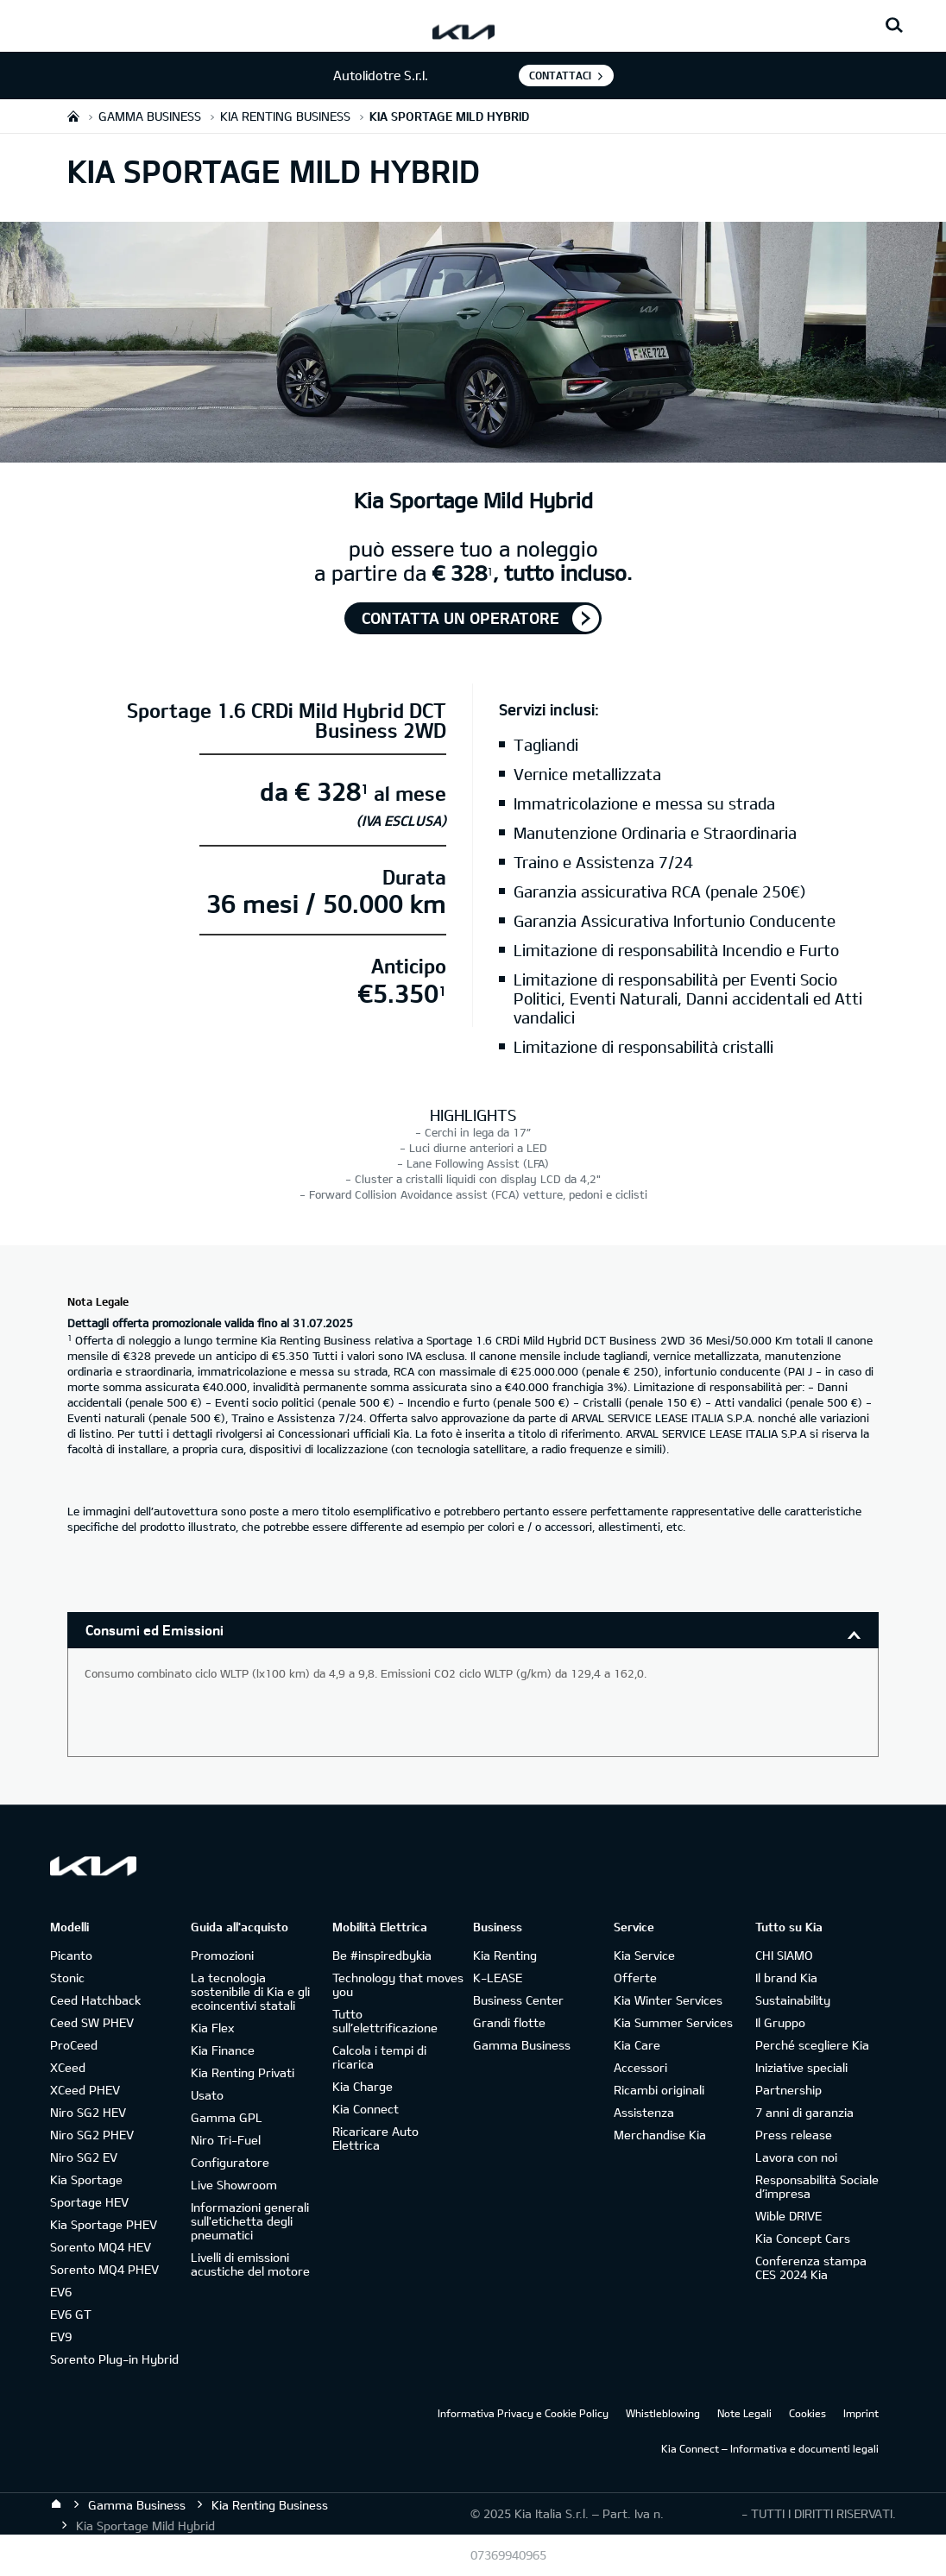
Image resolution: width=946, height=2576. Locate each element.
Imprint (861, 2413)
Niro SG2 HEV (88, 2112)
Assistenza (644, 2112)
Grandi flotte (509, 2022)
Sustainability (792, 2000)
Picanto (71, 1955)
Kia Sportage (86, 2179)
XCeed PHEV (85, 2089)
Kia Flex (212, 2027)
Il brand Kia (786, 1977)
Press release (793, 2134)
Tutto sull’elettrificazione (385, 2020)
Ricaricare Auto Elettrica (375, 2138)
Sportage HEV (89, 2202)
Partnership (788, 2089)
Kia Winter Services (668, 2000)
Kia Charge (362, 2086)
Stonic (67, 1977)
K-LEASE (497, 1977)
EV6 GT (70, 2314)
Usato (207, 2095)
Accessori (640, 2067)
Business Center (518, 2000)
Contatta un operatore (460, 617)
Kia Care (637, 2044)
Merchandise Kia (660, 2134)
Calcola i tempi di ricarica (379, 2057)
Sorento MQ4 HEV (100, 2246)
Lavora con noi (796, 2157)
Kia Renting (505, 1955)
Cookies (807, 2413)
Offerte (635, 1977)
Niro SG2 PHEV (92, 2134)
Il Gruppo (780, 2022)
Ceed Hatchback (95, 2000)
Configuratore (230, 2162)
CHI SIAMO (784, 1955)
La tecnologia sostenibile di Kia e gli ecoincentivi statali (250, 1991)
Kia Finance (223, 2050)
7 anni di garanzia (804, 2112)
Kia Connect (365, 2108)
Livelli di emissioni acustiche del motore (250, 2264)
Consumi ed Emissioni (154, 1630)
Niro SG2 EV (83, 2157)
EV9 (61, 2336)
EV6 (61, 2291)
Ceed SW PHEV (92, 2022)
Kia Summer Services (673, 2022)
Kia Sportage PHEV (103, 2224)
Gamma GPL (226, 2117)
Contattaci (560, 75)
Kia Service (644, 1955)
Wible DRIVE (788, 2215)
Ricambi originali (659, 2089)
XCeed (67, 2067)
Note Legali (744, 2413)
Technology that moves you (398, 1984)
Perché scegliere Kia (812, 2044)
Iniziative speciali (801, 2067)
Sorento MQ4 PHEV (104, 2269)
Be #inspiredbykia (382, 1955)
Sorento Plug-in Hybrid (114, 2359)
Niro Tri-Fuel (226, 2139)
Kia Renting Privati (242, 2072)
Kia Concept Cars (802, 2238)
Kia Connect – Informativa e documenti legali (770, 2448)
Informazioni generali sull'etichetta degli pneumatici (250, 2221)
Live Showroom (234, 2184)
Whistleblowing (663, 2413)
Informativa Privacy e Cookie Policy (523, 2413)
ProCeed (74, 2044)
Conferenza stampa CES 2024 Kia (811, 2267)
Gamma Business (522, 2044)
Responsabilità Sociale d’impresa (817, 2186)
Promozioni (222, 1955)
